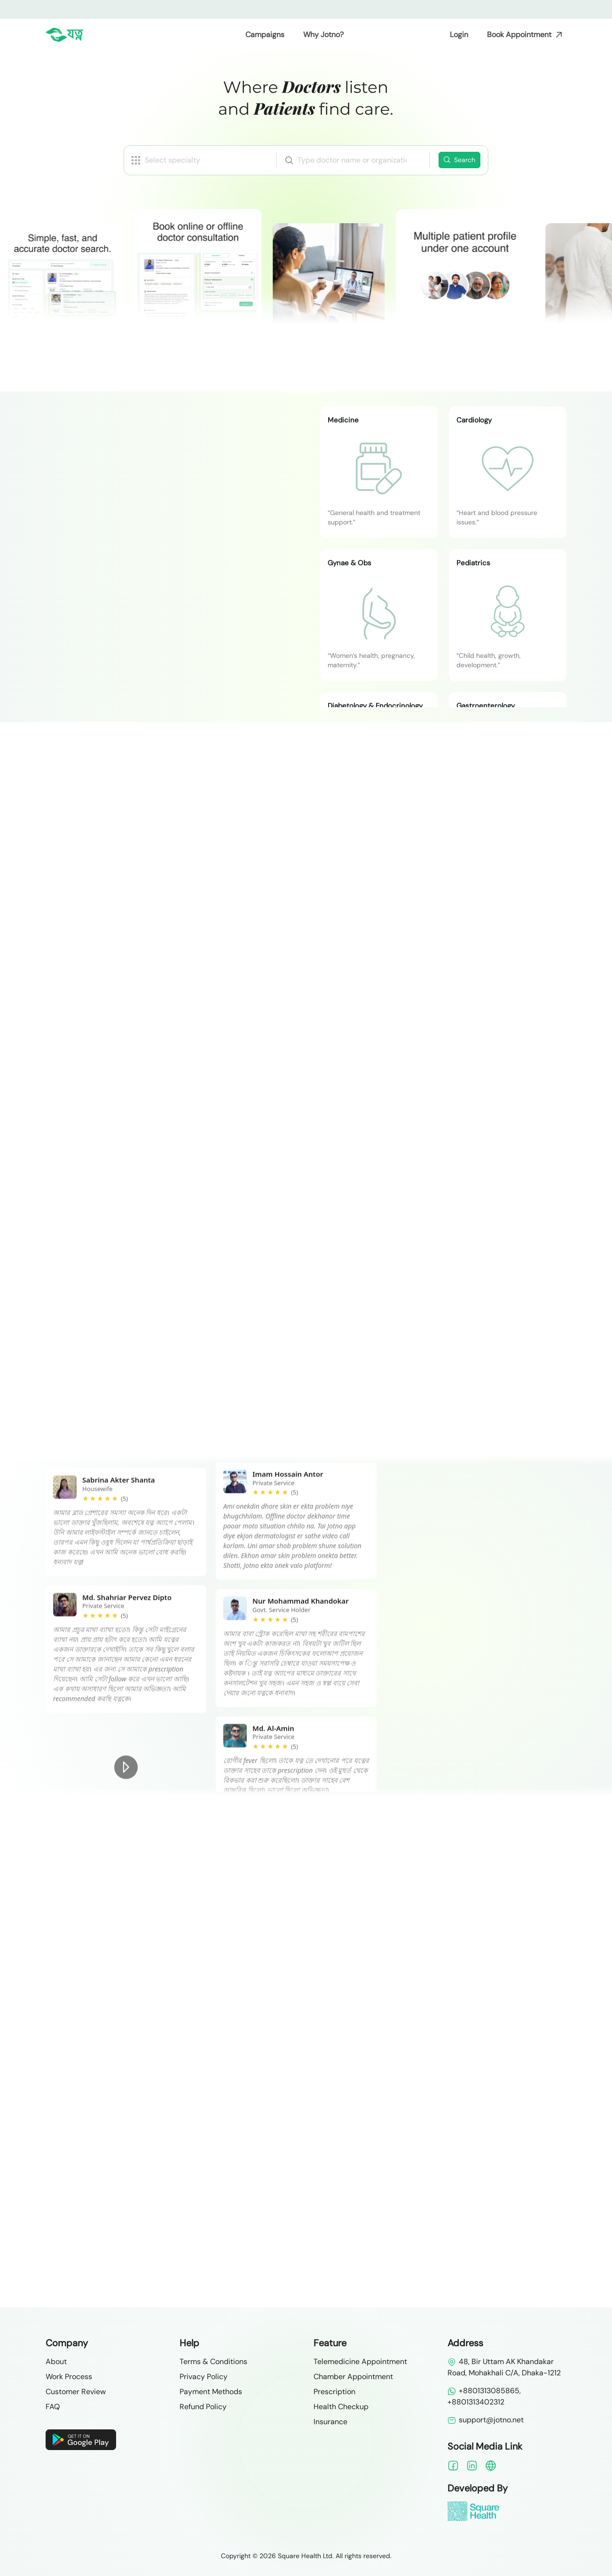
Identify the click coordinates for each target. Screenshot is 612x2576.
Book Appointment (519, 34)
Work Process (69, 2376)
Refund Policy (203, 2407)
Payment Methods (211, 2391)
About (56, 2361)
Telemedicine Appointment (360, 2361)
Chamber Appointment (353, 2376)
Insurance (330, 2422)
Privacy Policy (204, 2376)
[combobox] (352, 160)
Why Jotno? (323, 34)
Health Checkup (341, 2407)
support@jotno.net (485, 2420)
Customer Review (76, 2391)
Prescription (334, 2391)
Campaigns (264, 34)
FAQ (53, 2407)
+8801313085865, (484, 2391)
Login (459, 34)
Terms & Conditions (213, 2361)
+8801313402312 (475, 2402)
